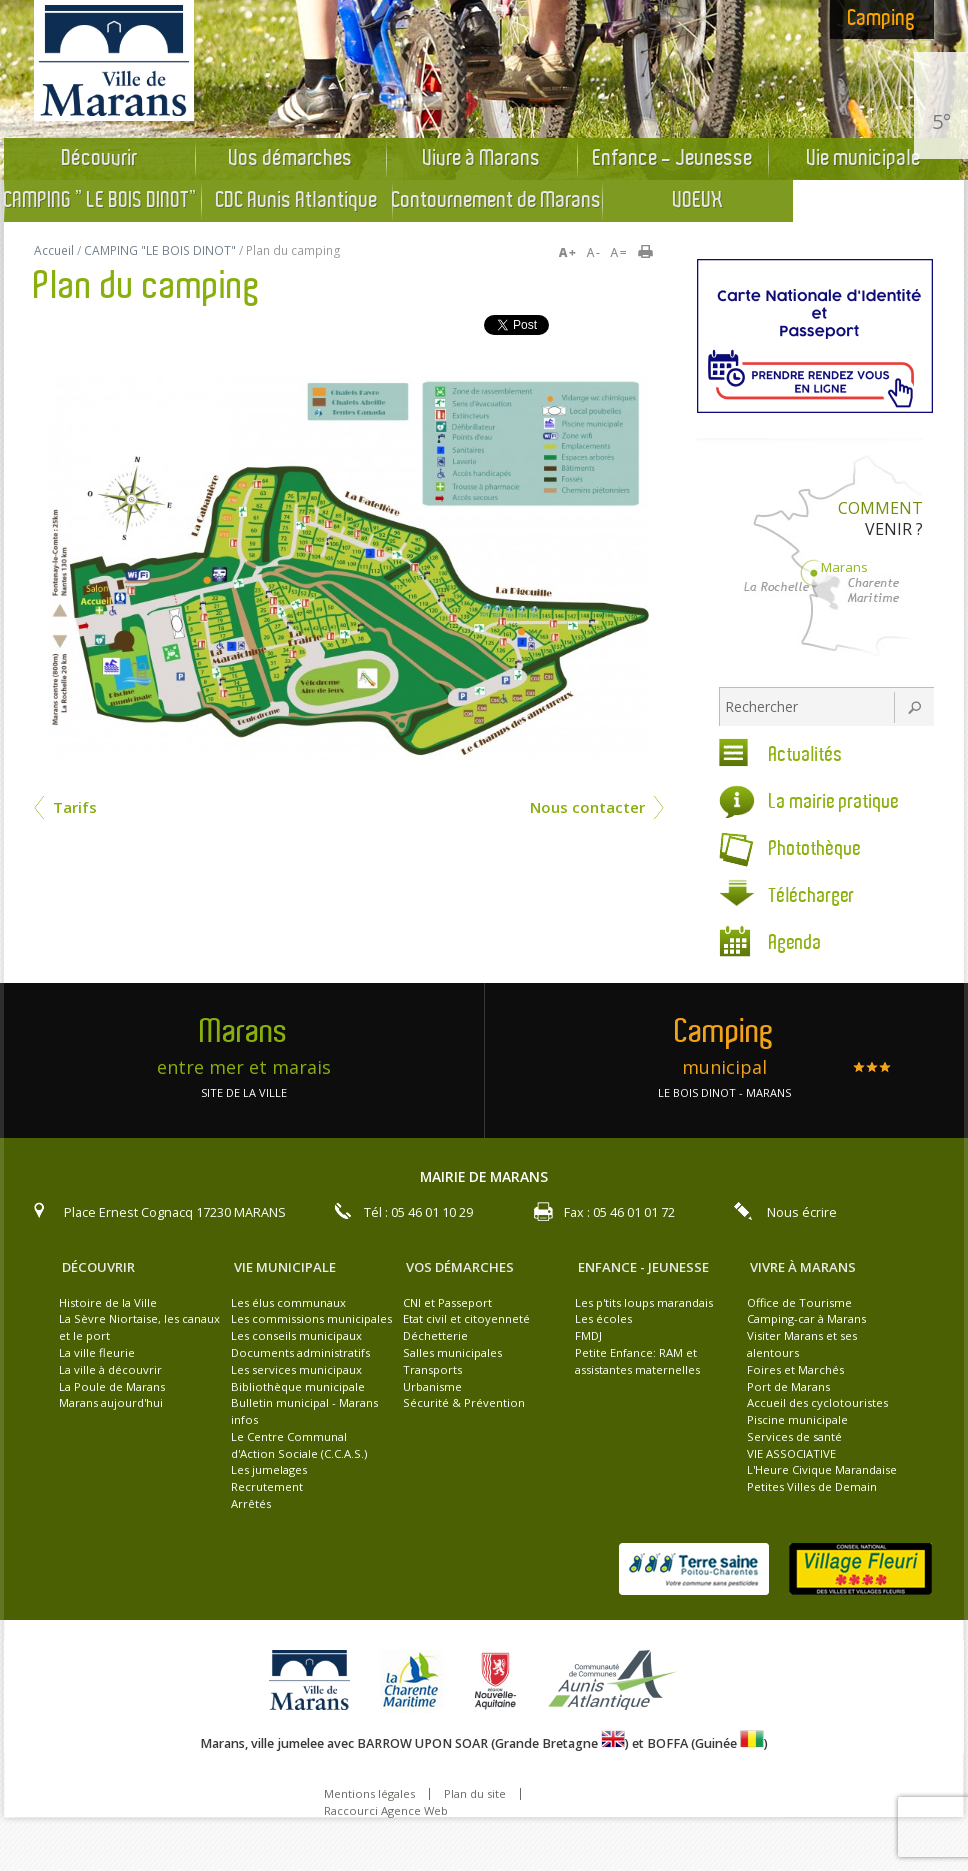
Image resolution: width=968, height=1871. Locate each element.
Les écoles (603, 1318)
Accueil (54, 250)
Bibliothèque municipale (298, 1386)
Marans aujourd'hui (111, 1402)
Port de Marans (788, 1386)
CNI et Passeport (447, 1302)
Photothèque (815, 849)
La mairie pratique (834, 802)
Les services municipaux (296, 1369)
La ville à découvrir (110, 1369)
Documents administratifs (300, 1352)
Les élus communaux (288, 1302)
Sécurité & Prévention (464, 1402)
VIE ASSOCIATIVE (791, 1453)
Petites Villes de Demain (812, 1486)
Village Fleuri (860, 1569)
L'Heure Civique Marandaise (822, 1469)
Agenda (795, 943)
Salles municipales (452, 1352)
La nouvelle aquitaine (500, 1682)
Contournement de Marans (497, 201)
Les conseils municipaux (296, 1335)
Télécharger (812, 896)
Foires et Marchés (795, 1369)
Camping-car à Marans (806, 1318)
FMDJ (588, 1335)
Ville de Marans (314, 1682)
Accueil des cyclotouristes (817, 1402)
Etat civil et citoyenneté (466, 1318)
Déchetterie (435, 1335)
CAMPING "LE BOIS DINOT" (102, 201)
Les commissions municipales (311, 1318)
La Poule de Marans (112, 1386)
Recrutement (267, 1486)
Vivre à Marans (482, 159)
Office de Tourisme (799, 1302)
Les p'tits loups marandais (644, 1302)
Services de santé (794, 1436)
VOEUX (698, 201)
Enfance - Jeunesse (673, 159)
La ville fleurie (97, 1352)
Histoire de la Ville (108, 1302)
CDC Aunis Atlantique (297, 201)
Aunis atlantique (615, 1682)
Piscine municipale (797, 1419)
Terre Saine (694, 1569)
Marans (844, 567)
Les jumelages (269, 1469)
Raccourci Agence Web (386, 1810)
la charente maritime (416, 1681)
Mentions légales (369, 1793)
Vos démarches (291, 159)
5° (941, 121)
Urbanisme (432, 1386)
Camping (882, 19)
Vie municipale (864, 159)
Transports (432, 1369)
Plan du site (475, 1793)
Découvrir (100, 159)
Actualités (806, 755)
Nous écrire (802, 1212)
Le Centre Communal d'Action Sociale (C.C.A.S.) (299, 1445)
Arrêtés (251, 1503)
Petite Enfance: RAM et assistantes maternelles (637, 1361)
